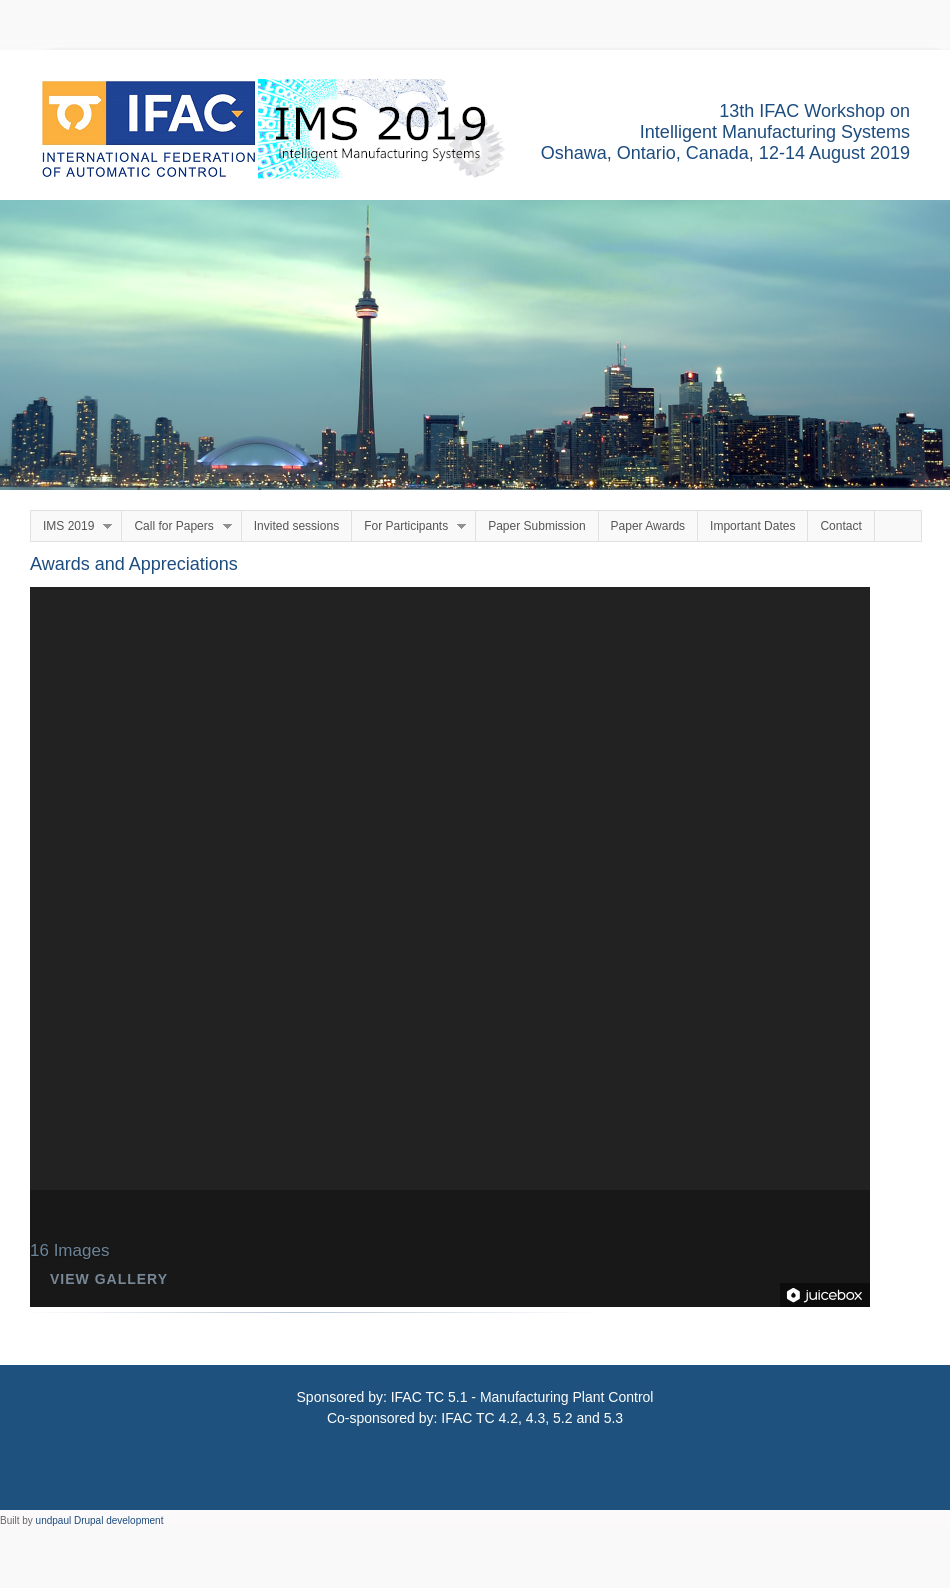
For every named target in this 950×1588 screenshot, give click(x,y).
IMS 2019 (71, 526)
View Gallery (109, 1279)
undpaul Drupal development (100, 1520)
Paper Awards (648, 526)
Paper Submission (536, 526)
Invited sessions (296, 526)
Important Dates (752, 526)
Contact (840, 526)
